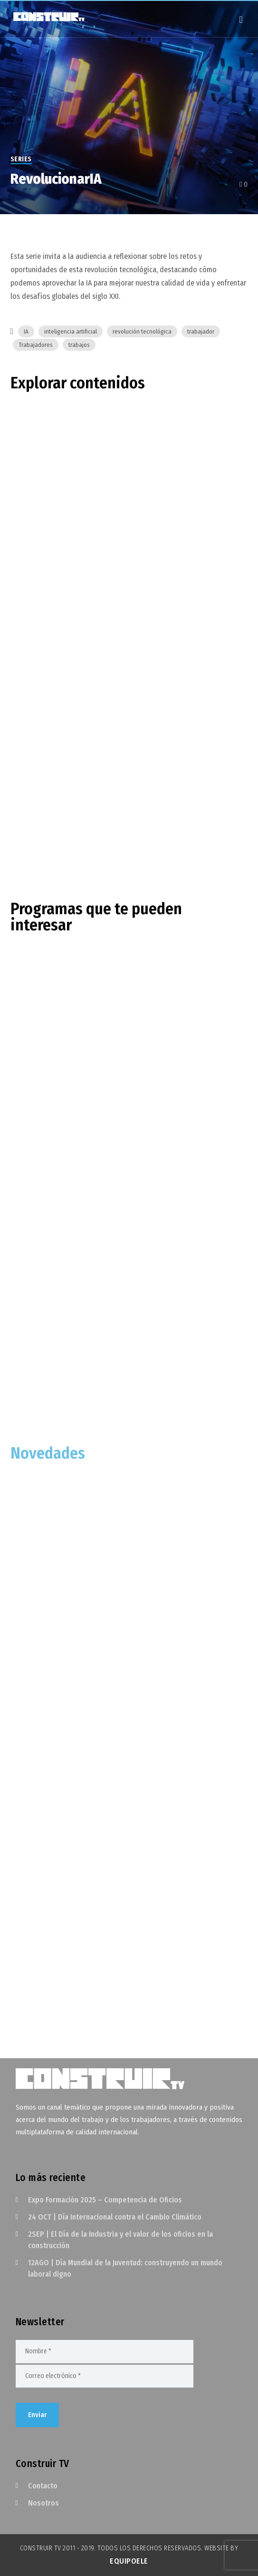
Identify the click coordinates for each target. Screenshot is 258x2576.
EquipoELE (129, 2561)
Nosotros (43, 2502)
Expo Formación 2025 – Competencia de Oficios (105, 2199)
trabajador (200, 331)
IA (26, 331)
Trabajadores (36, 344)
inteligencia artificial (70, 331)
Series (21, 159)
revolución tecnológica (142, 331)
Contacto (42, 2485)
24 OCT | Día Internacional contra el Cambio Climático (114, 2216)
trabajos (79, 344)
